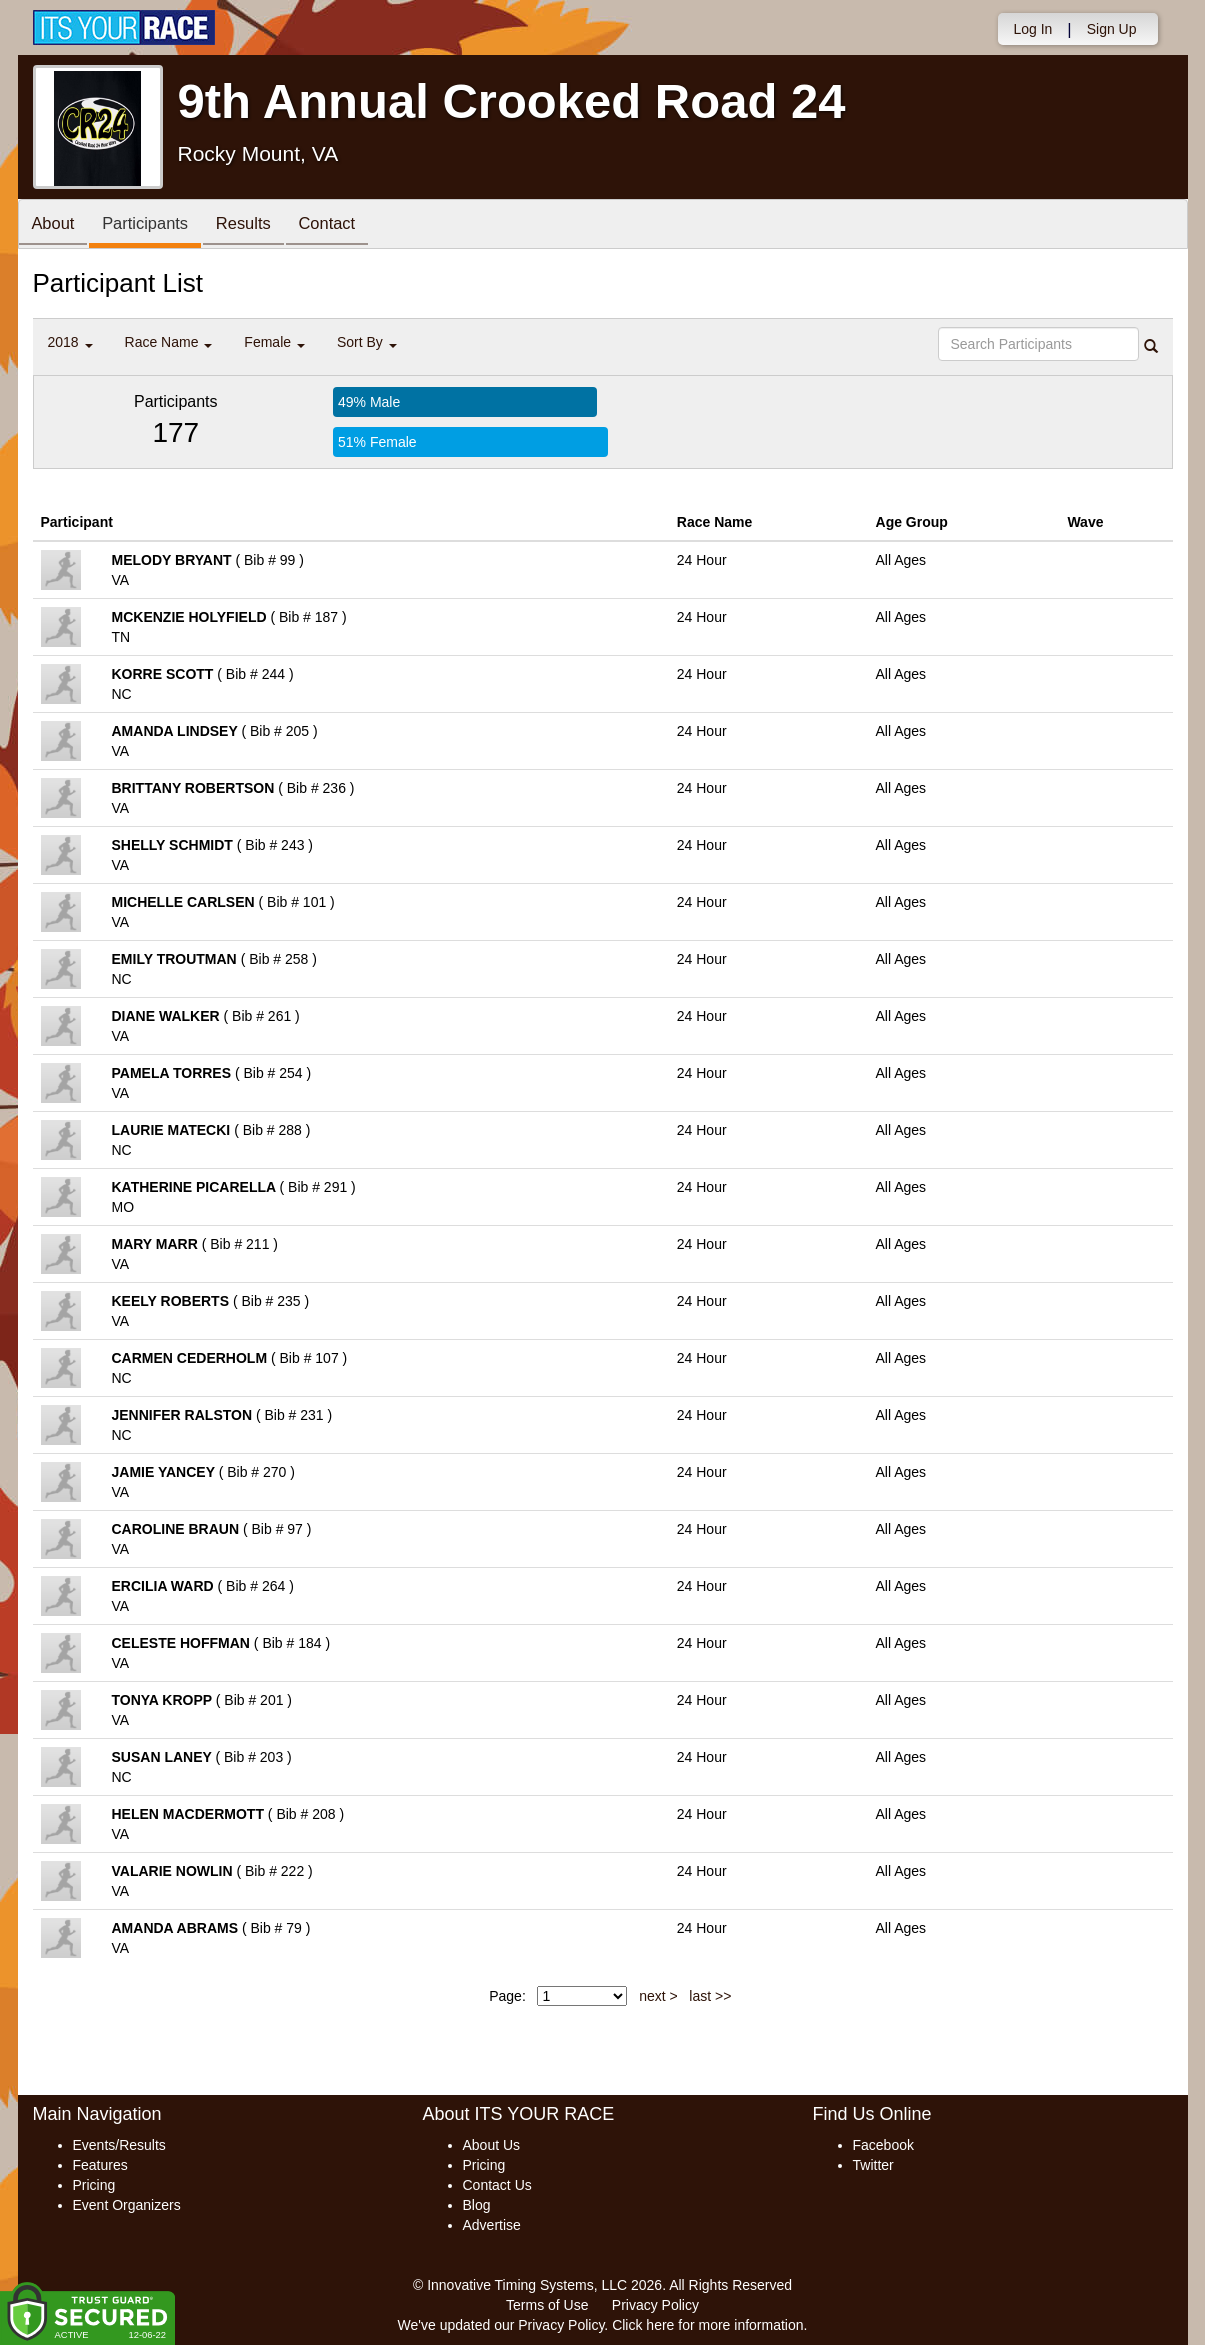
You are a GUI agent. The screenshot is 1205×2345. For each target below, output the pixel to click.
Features (100, 2165)
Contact (346, 225)
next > (658, 1996)
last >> (710, 1996)
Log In (1032, 29)
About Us (492, 2145)
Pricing (94, 2185)
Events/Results (119, 2145)
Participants (153, 225)
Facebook (883, 2145)
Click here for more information (707, 2325)
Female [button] (274, 342)
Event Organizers (127, 2205)
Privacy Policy (655, 2305)
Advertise (492, 2225)
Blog (477, 2205)
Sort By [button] (367, 342)
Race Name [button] (169, 342)
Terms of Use (547, 2305)
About (56, 225)
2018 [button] (70, 342)
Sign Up (1112, 29)
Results (257, 225)
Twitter (873, 2165)
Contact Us (497, 2185)
